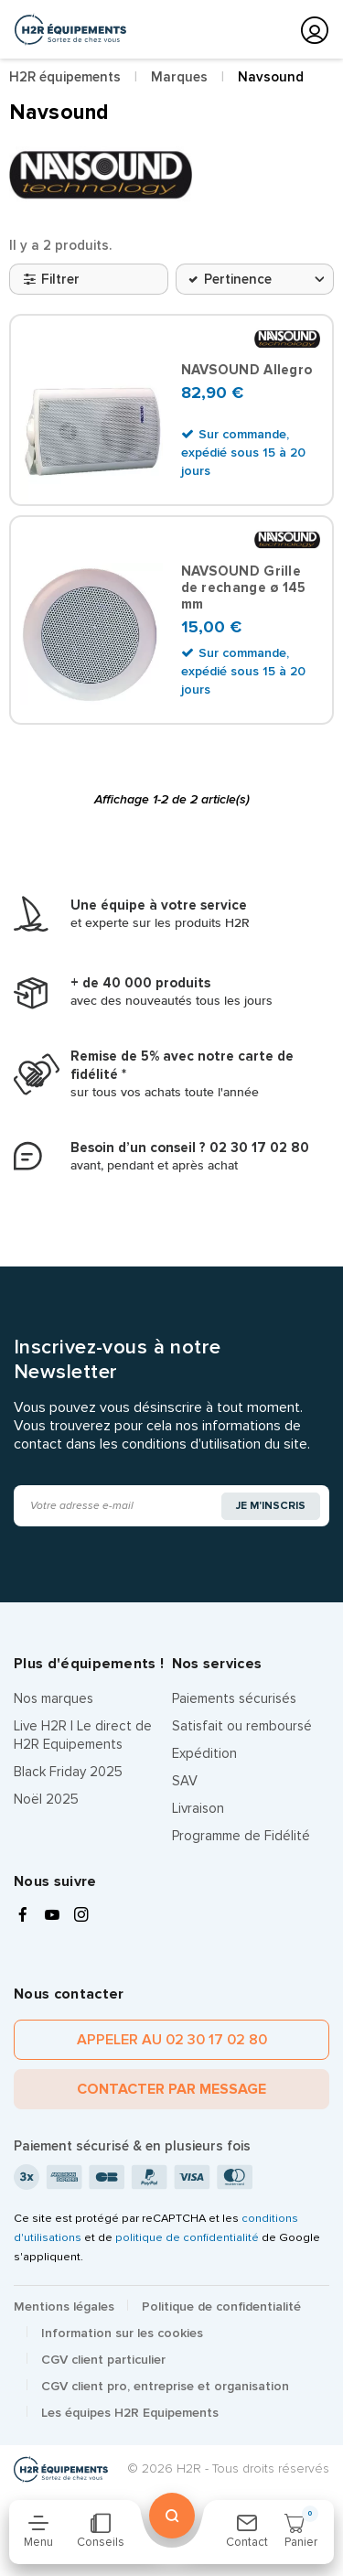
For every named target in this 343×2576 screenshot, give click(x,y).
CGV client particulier (103, 2359)
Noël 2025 (46, 1799)
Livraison (198, 1808)
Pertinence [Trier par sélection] (238, 279)
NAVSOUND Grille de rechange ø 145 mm (243, 587)
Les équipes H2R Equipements (130, 2412)
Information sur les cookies (122, 2333)
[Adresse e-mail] (118, 1506)
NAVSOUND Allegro (247, 369)
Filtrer (52, 279)
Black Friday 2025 (68, 1771)
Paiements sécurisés (234, 1698)
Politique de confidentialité (221, 2306)
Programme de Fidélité (241, 1835)
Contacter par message (171, 2089)
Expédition (204, 1753)
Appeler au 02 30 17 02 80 (172, 2040)
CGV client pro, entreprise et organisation (165, 2386)
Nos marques (53, 1698)
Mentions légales (64, 2306)
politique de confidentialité (187, 2237)
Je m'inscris (270, 1506)
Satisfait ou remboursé (242, 1726)
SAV (185, 1781)
